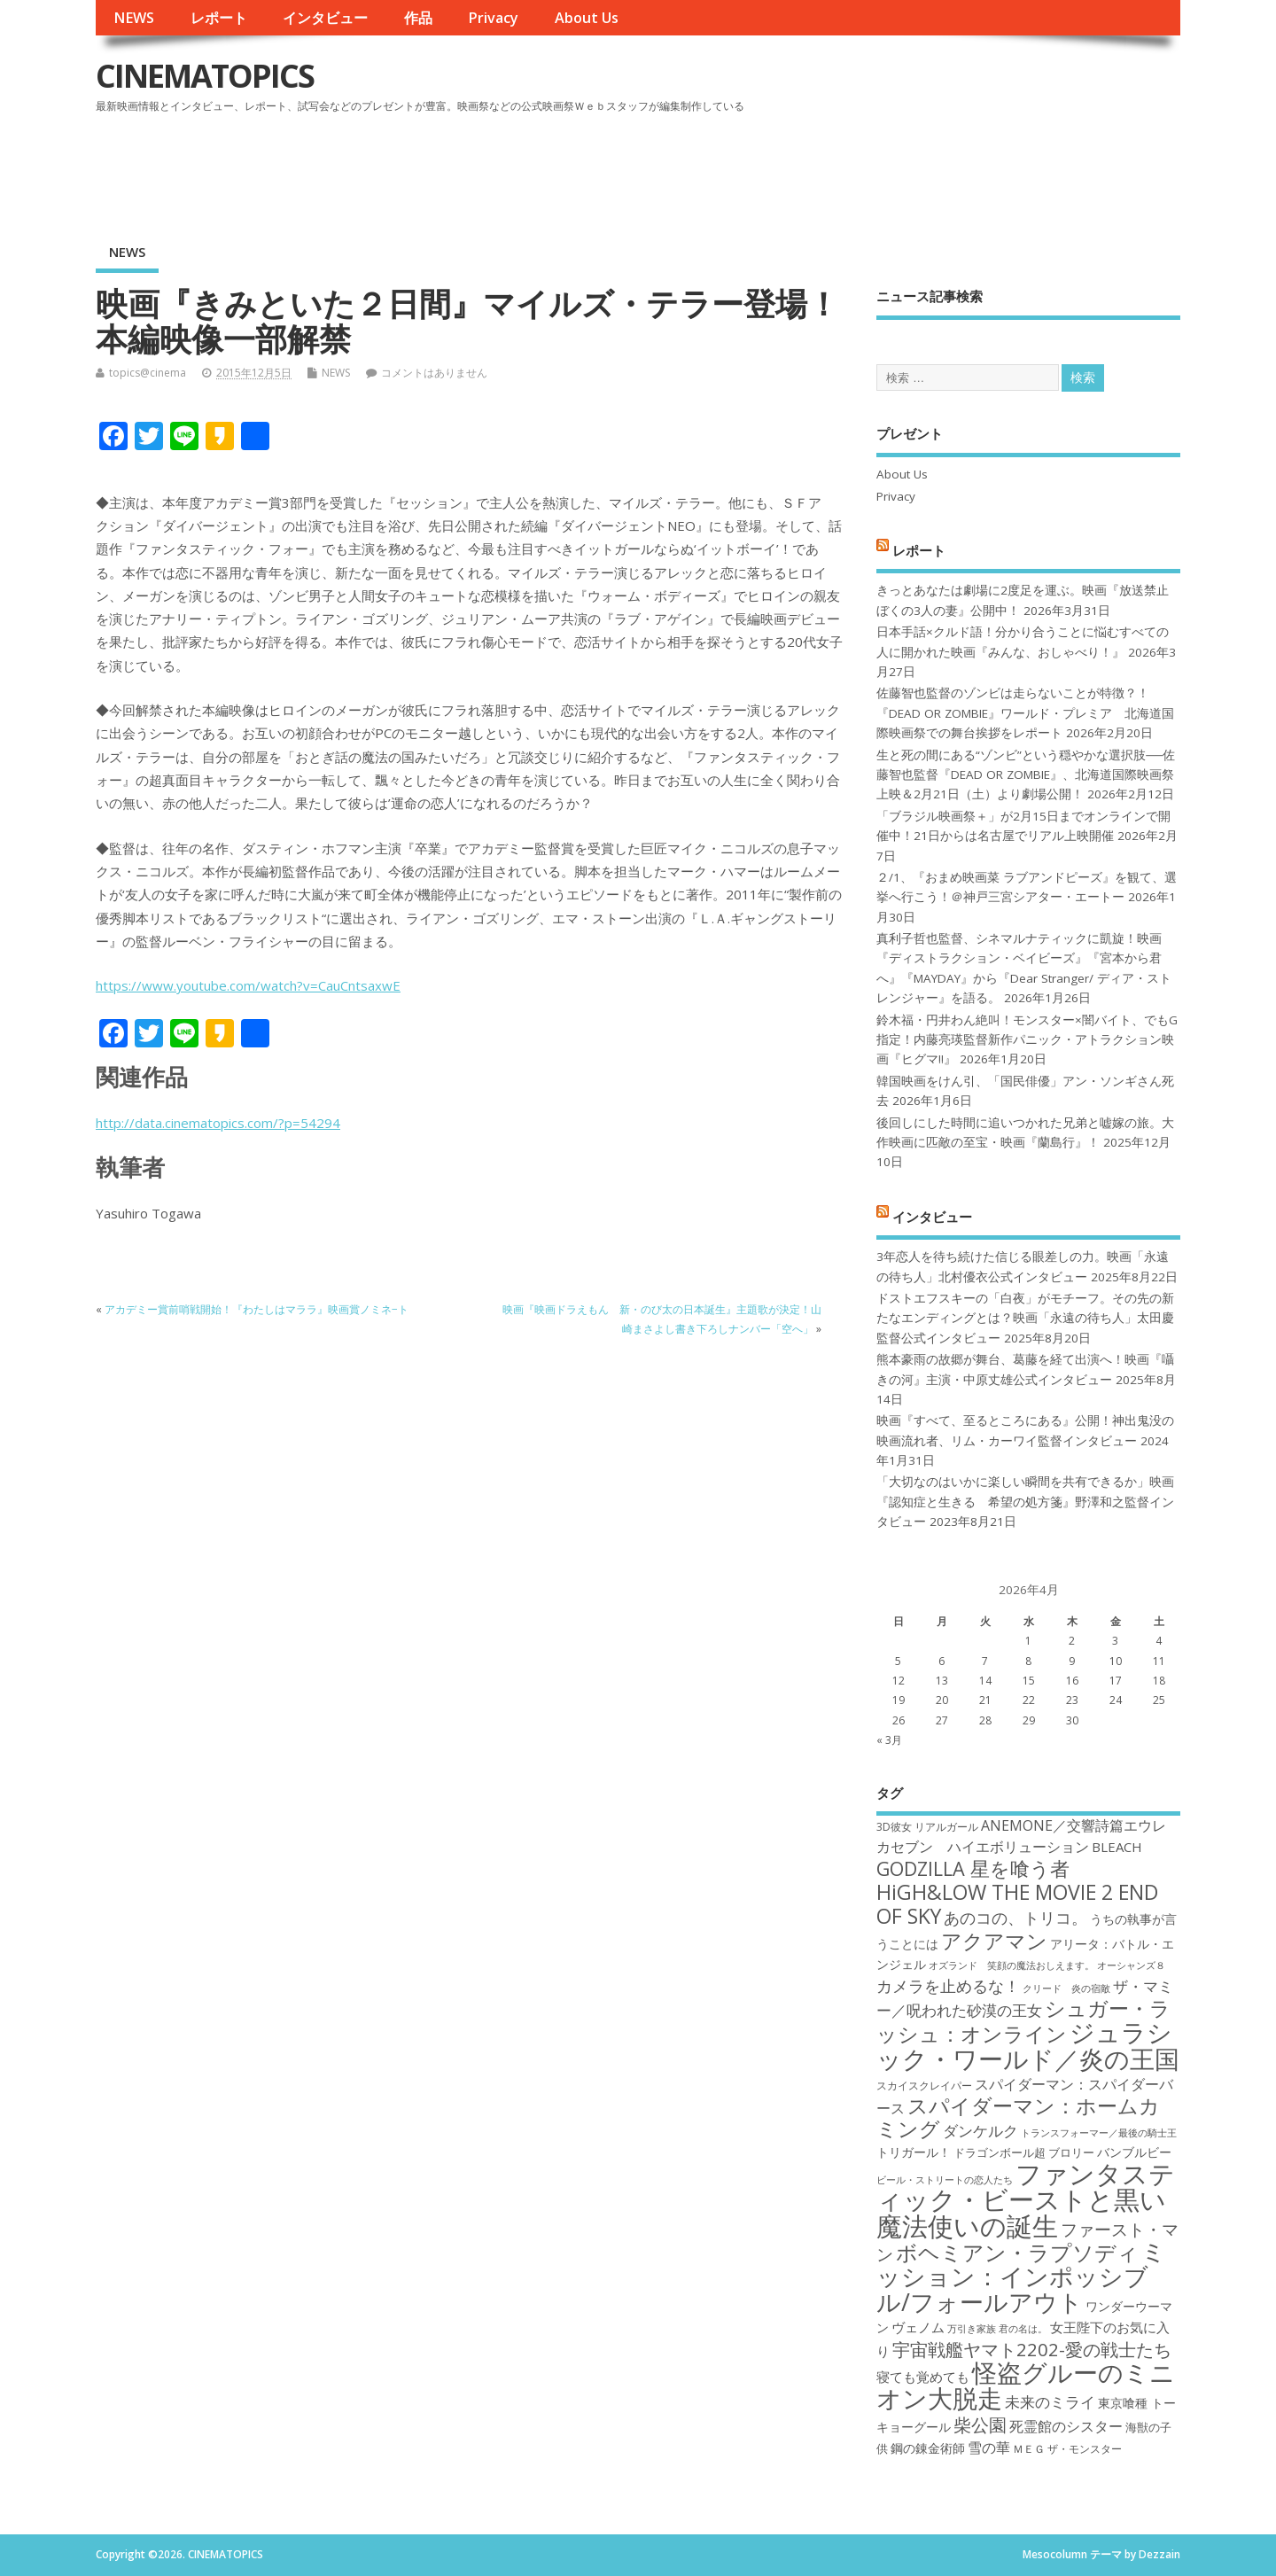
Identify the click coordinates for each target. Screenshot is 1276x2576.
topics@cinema (147, 372)
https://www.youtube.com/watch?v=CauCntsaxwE (248, 985)
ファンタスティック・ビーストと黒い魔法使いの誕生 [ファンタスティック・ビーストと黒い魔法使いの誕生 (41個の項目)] (1025, 2200)
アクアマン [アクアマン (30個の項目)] (994, 1940)
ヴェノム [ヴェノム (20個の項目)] (918, 2327)
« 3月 (889, 1739)
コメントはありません (434, 372)
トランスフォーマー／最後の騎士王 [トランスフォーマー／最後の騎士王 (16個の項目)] (1099, 2133)
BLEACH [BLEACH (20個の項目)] (1117, 1847)
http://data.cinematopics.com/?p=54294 (218, 1123)
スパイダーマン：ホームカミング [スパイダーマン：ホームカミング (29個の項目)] (1018, 2117)
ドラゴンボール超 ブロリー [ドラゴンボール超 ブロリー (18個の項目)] (1023, 2152)
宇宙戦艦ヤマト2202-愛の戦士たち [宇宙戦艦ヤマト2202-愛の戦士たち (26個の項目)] (1031, 2349)
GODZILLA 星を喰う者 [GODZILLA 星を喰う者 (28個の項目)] (973, 1868)
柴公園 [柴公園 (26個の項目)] (980, 2424)
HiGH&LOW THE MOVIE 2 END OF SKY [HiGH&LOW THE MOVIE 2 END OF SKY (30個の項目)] (1017, 1904)
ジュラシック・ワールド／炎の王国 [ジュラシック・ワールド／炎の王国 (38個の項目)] (1027, 2044)
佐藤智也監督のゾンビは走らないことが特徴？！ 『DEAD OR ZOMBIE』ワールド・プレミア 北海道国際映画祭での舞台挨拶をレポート (1025, 713)
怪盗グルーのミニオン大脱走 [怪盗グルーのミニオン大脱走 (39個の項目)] (1025, 2385)
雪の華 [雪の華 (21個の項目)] (989, 2447)
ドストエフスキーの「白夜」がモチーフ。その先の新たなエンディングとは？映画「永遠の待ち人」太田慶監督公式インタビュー (1025, 1318)
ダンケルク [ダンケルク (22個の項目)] (980, 2131)
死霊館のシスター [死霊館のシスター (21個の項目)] (1066, 2426)
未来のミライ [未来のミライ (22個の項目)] (1050, 2402)
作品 (418, 17)
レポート (219, 17)
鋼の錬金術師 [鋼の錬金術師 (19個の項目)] (928, 2448)
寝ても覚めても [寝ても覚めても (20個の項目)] (922, 2376)
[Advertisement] (842, 167)
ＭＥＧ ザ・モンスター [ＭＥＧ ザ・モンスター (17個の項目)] (1067, 2448)
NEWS (133, 17)
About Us (587, 17)
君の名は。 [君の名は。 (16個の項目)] (1023, 2329)
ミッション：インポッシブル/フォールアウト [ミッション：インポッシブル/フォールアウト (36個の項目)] (1021, 2276)
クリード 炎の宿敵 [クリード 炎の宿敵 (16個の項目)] (1066, 1988)
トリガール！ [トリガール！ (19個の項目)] (913, 2152)
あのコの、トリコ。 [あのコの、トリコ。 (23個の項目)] (1015, 1917)
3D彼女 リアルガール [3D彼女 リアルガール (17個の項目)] (927, 1826)
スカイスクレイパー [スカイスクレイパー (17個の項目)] (924, 2085)
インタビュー (325, 17)
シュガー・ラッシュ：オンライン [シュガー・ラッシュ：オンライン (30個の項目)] (1023, 2021)
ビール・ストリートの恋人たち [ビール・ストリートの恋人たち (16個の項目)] (944, 2180)
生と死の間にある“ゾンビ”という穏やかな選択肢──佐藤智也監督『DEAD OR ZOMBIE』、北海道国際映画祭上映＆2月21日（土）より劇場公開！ (1025, 775)
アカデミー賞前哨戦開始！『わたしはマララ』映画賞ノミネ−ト (256, 1309)
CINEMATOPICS (205, 75)
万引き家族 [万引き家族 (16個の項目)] (971, 2329)
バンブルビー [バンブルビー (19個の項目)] (1134, 2152)
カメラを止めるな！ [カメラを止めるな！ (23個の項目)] (948, 1985)
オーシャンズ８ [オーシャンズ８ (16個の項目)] (1131, 1965)
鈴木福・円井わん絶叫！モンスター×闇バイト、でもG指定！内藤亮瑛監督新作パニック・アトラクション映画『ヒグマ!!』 (1027, 1040)
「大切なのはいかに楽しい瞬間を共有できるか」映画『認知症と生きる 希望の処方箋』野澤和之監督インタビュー (1025, 1501)
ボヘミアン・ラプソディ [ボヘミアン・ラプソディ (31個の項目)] (1017, 2252)
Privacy (493, 17)
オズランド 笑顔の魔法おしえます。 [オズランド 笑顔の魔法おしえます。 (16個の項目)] (1011, 1965)
